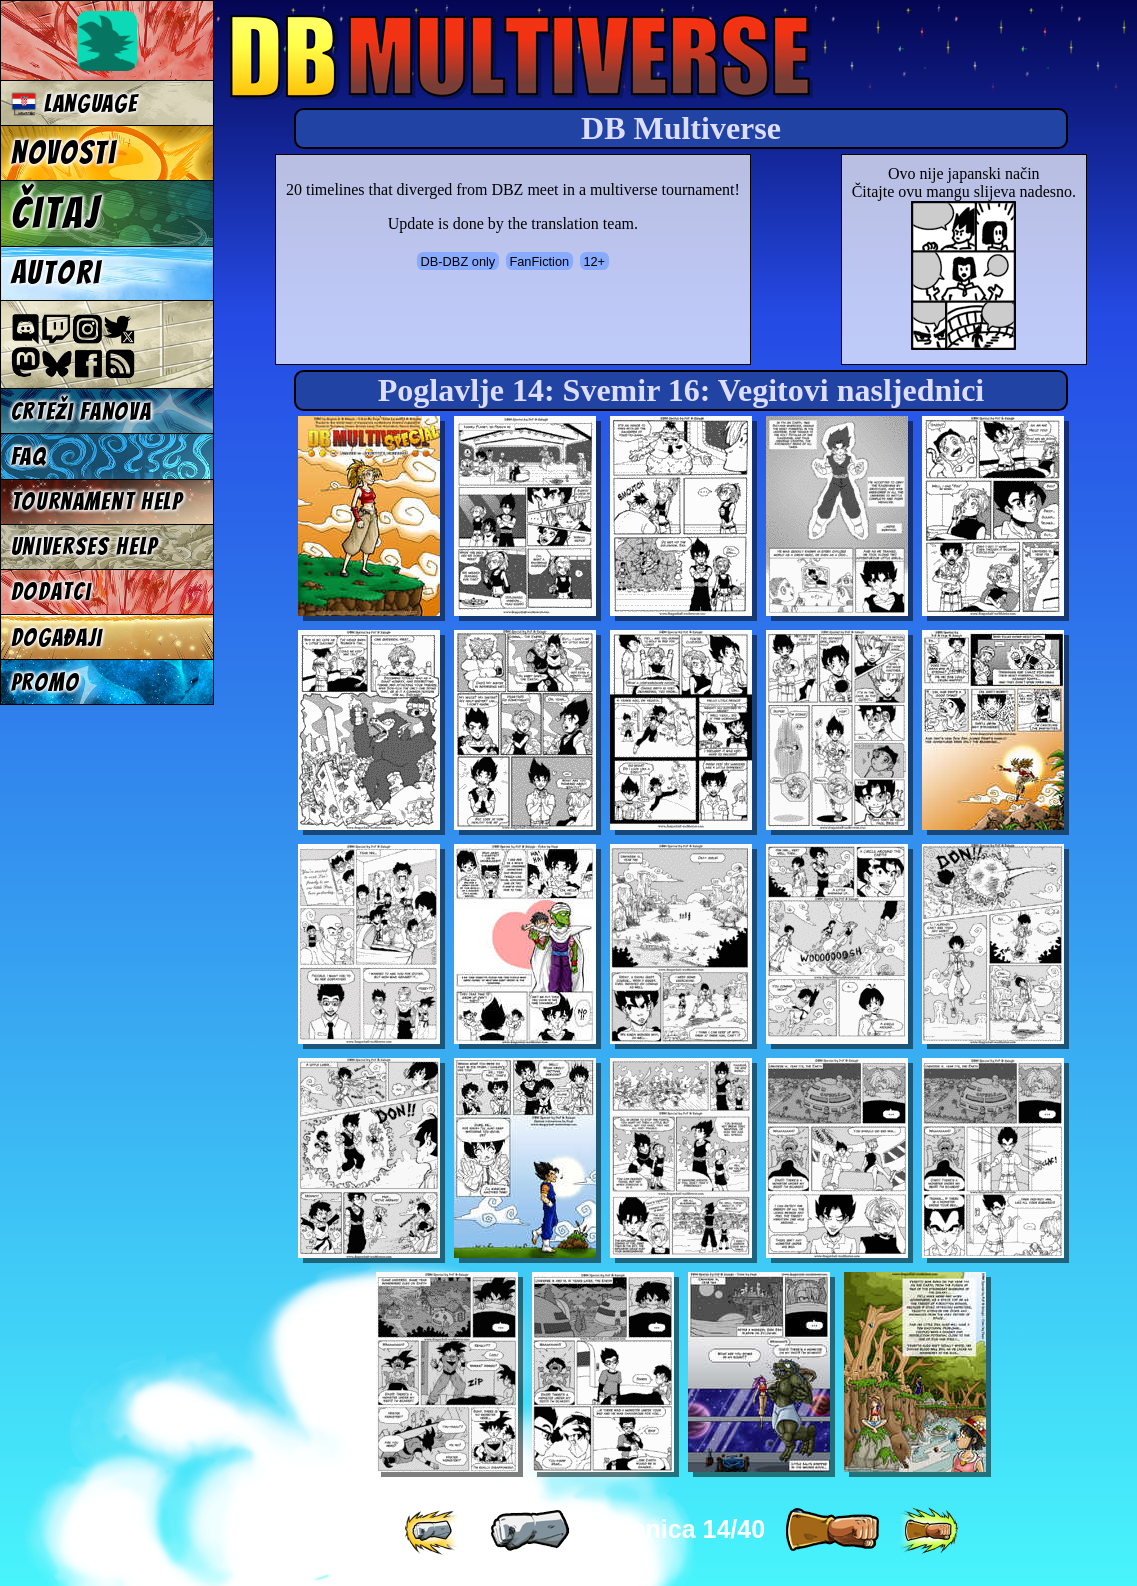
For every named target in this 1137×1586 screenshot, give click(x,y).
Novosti (64, 153)
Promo (45, 682)
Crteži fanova (81, 411)
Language (74, 103)
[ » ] (832, 1531)
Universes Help (85, 546)
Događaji (57, 637)
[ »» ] (929, 1531)
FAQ (29, 456)
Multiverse (521, 56)
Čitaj (55, 213)
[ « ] (530, 1531)
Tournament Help (97, 501)
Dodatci (51, 591)
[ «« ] (433, 1531)
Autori (56, 273)
